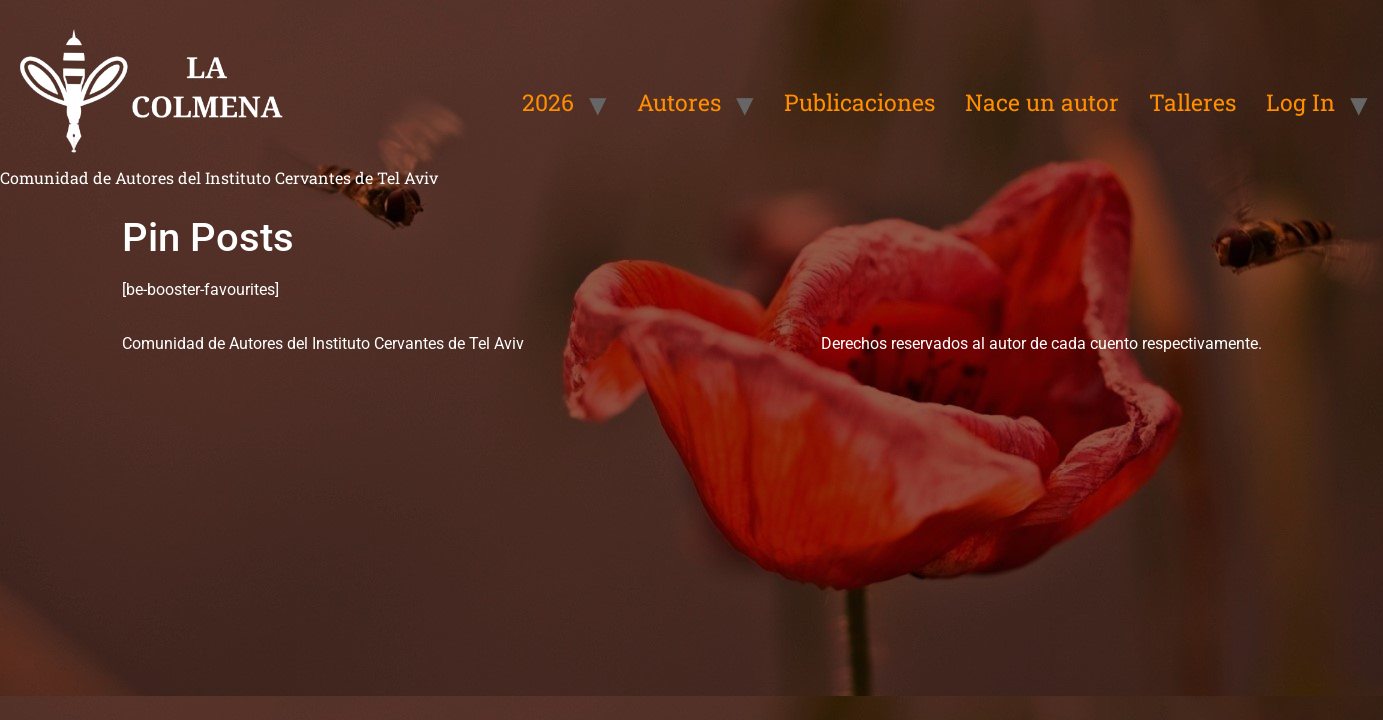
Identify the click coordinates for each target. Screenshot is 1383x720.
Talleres (1192, 102)
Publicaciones (859, 102)
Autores (679, 102)
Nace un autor (1042, 102)
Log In (1300, 102)
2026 (548, 102)
